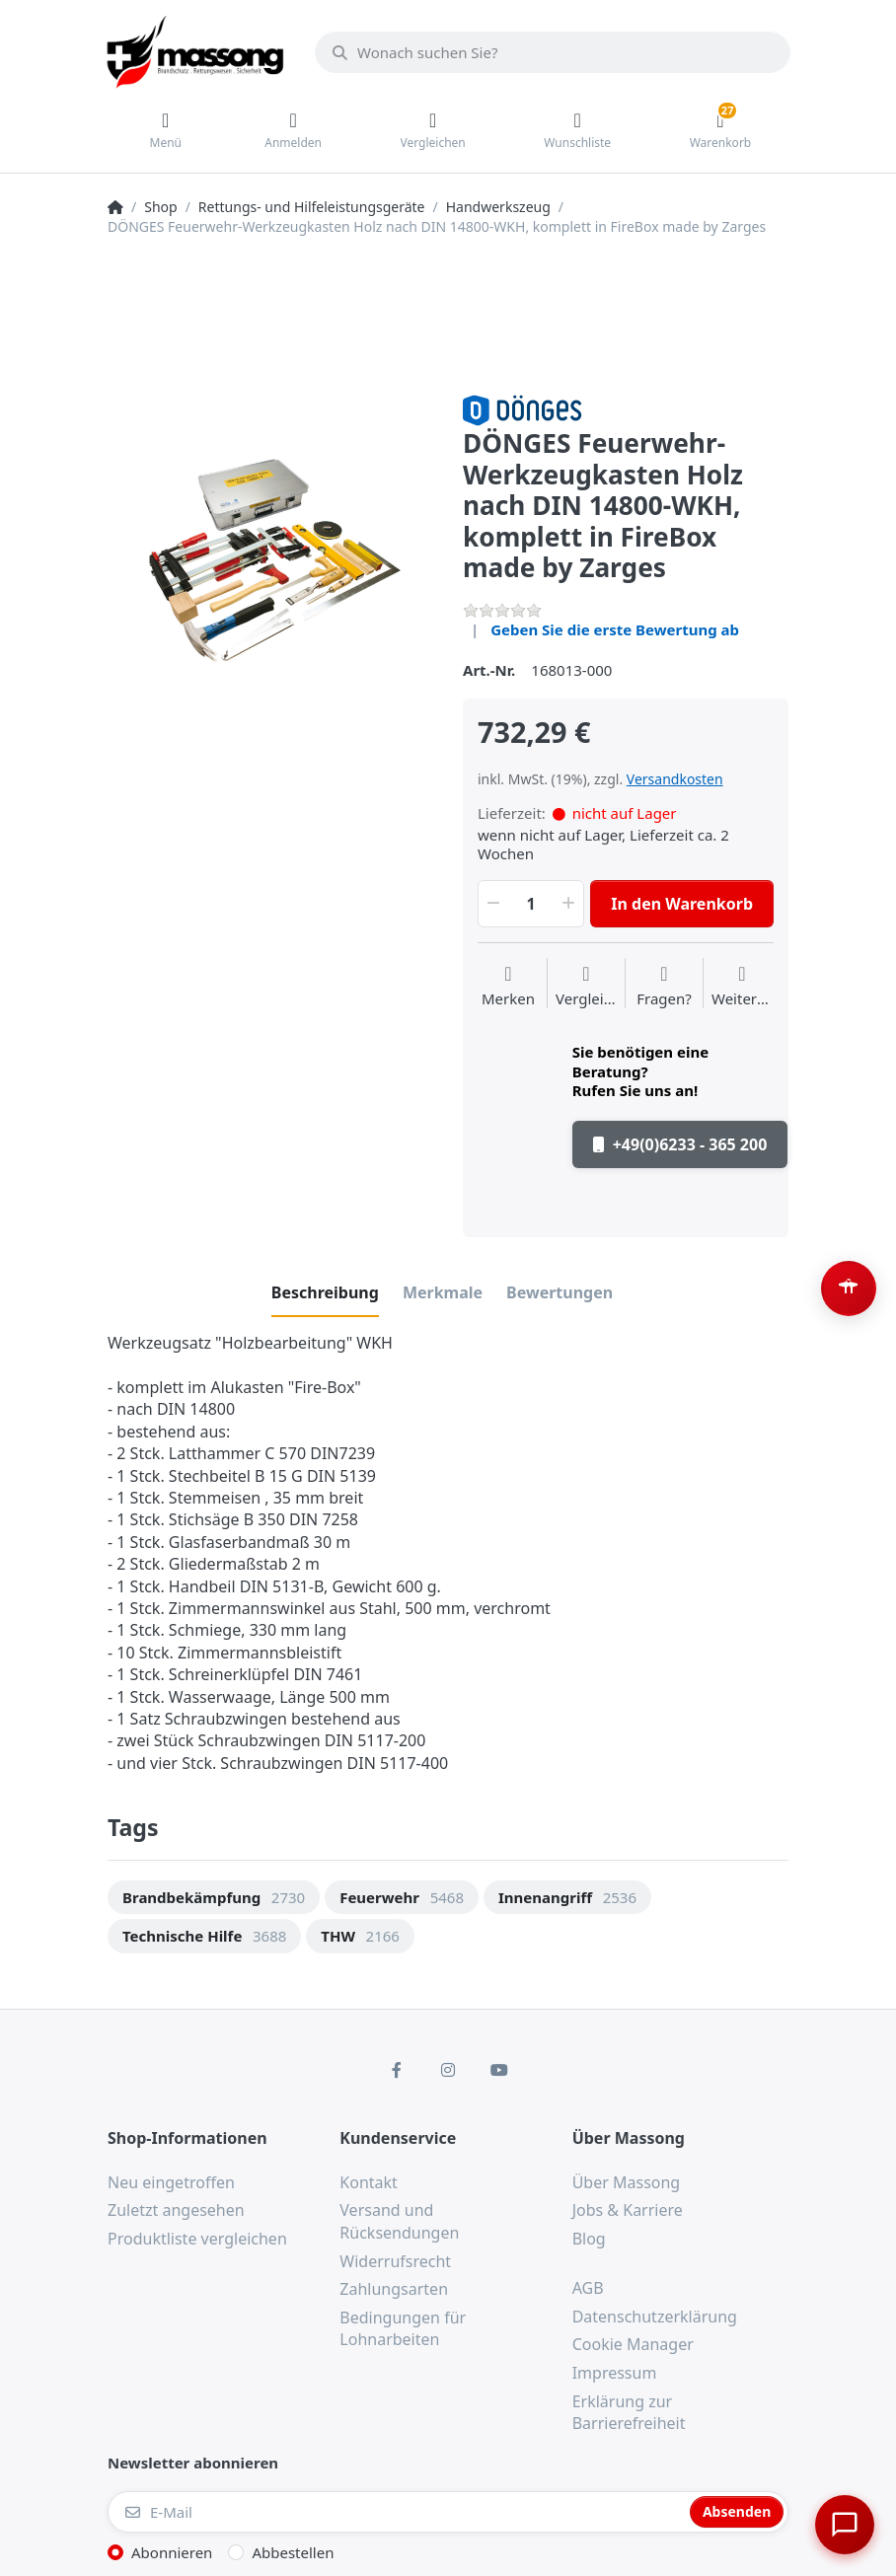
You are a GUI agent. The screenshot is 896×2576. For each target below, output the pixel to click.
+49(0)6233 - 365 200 (680, 1144)
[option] (270, 557)
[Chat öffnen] (842, 2522)
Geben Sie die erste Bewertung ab (614, 629)
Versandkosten (675, 779)
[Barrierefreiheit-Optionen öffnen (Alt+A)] (848, 1288)
